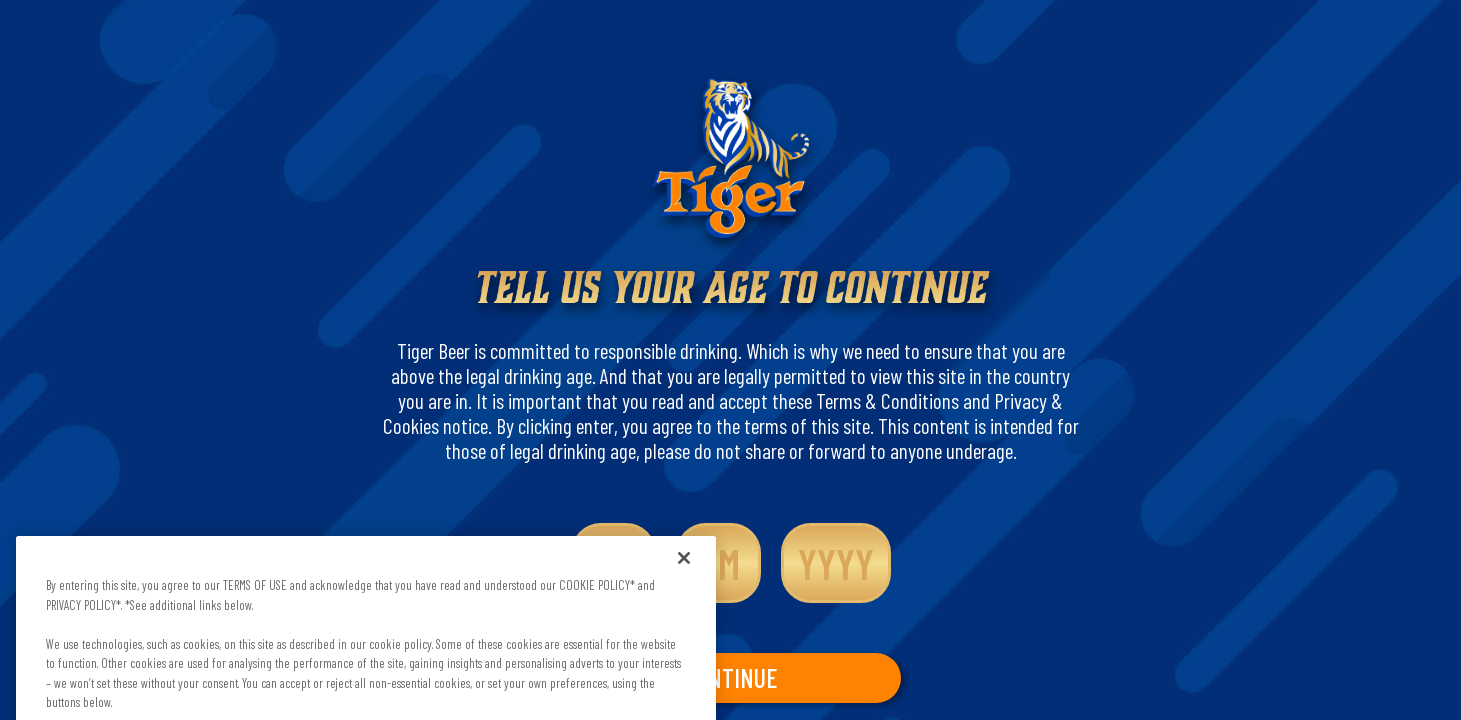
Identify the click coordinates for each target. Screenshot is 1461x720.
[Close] (684, 571)
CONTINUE (730, 677)
